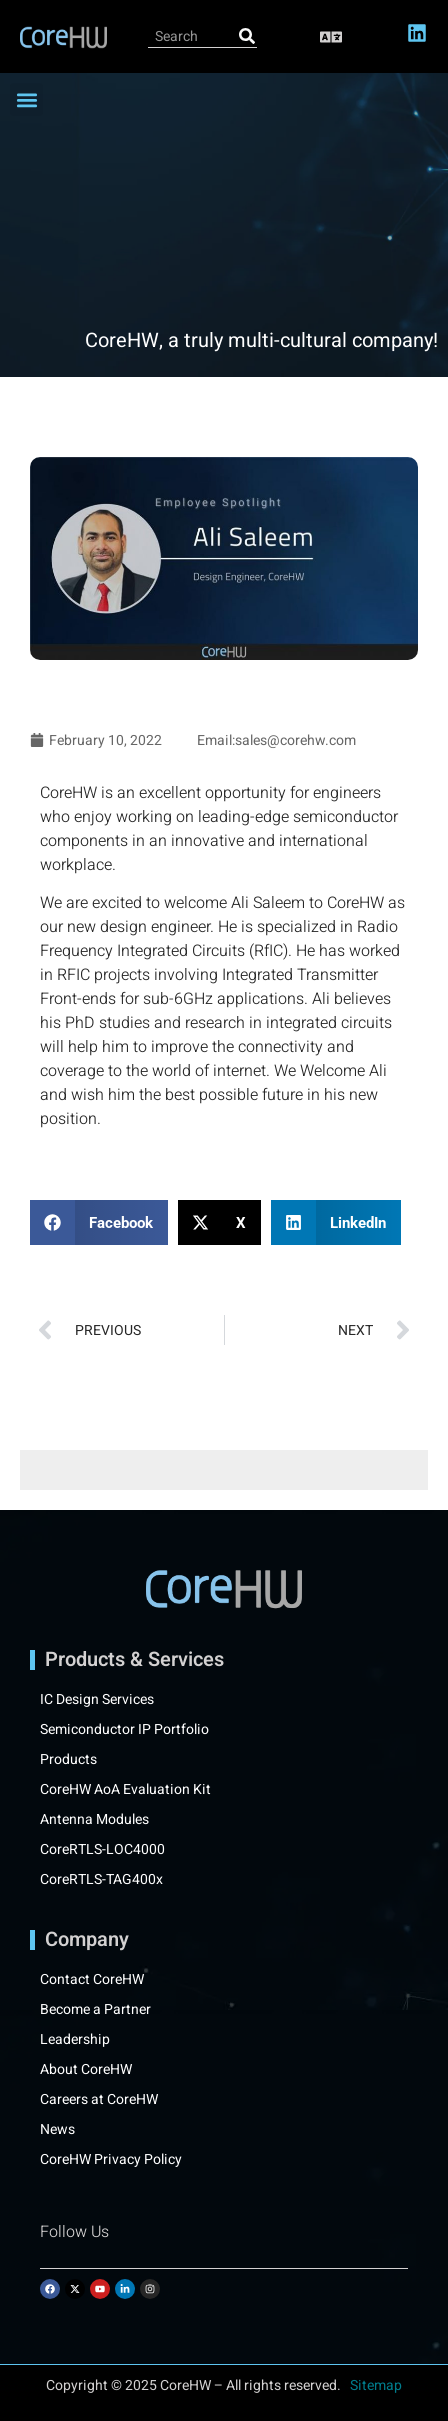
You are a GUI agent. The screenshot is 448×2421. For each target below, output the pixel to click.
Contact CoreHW (92, 1980)
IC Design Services (97, 1700)
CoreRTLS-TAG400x (101, 1880)
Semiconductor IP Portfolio (124, 1730)
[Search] (247, 36)
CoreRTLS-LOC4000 (102, 1850)
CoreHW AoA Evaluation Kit (125, 1790)
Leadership (75, 2040)
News (57, 2130)
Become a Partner (95, 2010)
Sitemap (376, 2385)
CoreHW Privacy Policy (112, 2160)
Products (68, 1760)
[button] (331, 36)
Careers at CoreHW (99, 2100)
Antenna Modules (94, 1820)
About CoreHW (86, 2070)
